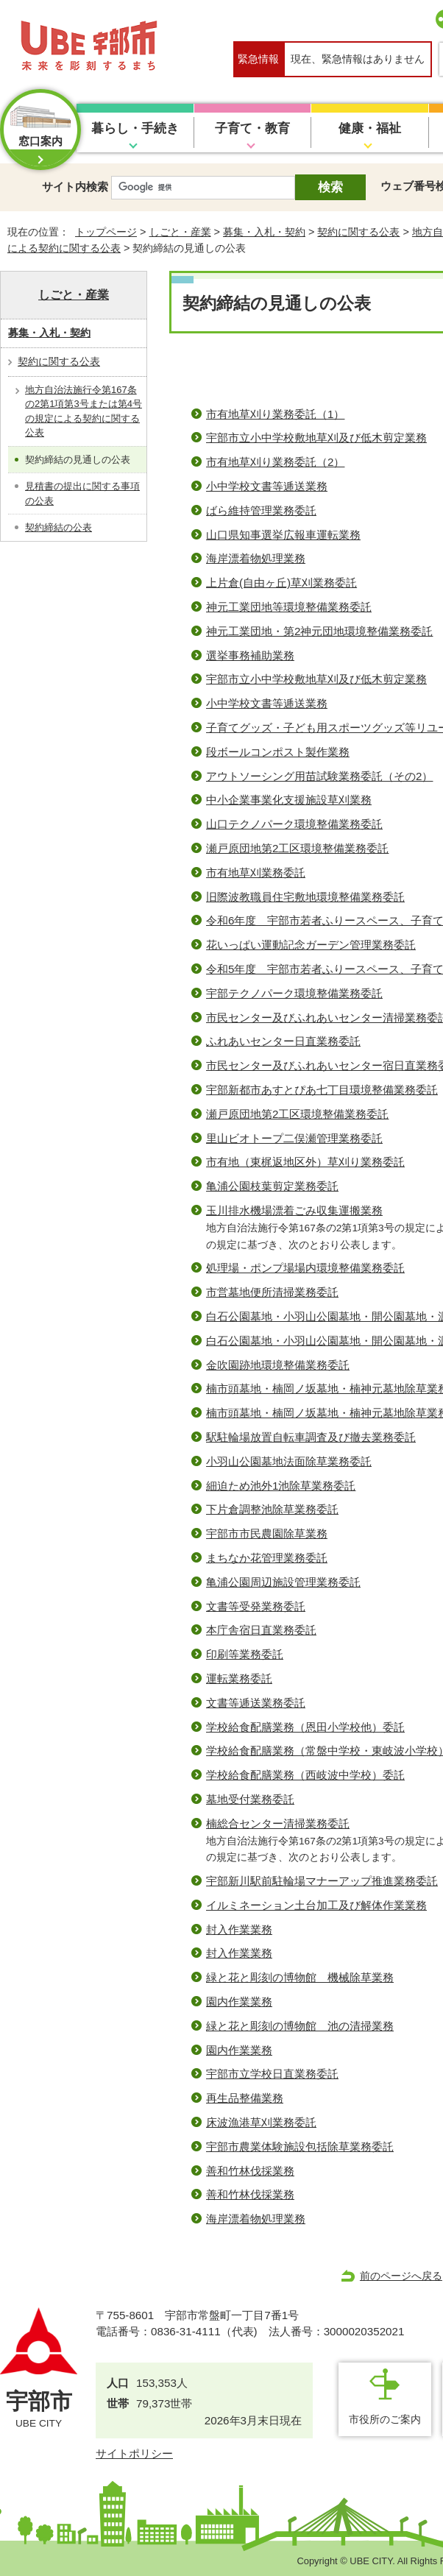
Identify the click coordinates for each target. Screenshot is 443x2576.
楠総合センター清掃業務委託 (278, 1823)
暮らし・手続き (135, 128)
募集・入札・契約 (264, 232)
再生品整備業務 (244, 2098)
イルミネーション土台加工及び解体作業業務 (316, 1905)
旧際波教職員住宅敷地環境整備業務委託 (305, 897)
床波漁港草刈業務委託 (261, 2122)
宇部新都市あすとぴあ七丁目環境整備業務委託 (322, 1089)
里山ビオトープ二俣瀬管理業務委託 (294, 1138)
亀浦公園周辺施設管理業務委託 (283, 1582)
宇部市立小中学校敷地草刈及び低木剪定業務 (316, 437)
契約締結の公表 (58, 527)
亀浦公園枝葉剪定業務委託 (272, 1186)
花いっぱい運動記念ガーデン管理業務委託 (311, 944)
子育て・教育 (252, 128)
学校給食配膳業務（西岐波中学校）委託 (305, 1775)
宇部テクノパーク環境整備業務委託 (294, 993)
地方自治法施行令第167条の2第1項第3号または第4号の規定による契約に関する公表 (83, 411)
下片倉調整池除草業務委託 (272, 1509)
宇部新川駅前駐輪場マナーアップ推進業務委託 (322, 1881)
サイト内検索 (75, 186)
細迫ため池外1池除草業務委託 (280, 1485)
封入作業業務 (239, 1929)
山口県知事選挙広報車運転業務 (283, 534)
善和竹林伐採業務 (250, 2171)
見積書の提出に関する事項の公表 (82, 493)
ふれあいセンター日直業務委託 (283, 1041)
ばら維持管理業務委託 (261, 510)
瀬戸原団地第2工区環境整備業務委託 (297, 848)
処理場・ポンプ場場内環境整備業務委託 (305, 1268)
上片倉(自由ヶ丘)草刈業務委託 (281, 582)
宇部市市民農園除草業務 (266, 1533)
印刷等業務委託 (244, 1654)
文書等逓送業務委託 (255, 1702)
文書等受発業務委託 (255, 1606)
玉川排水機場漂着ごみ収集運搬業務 (294, 1210)
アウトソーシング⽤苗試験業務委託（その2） (319, 776)
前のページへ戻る (401, 2276)
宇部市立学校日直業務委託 (272, 2073)
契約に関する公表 (358, 232)
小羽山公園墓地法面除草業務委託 (289, 1461)
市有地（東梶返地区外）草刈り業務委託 (305, 1162)
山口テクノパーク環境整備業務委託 (294, 824)
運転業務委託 (239, 1678)
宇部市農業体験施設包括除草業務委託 (300, 2146)
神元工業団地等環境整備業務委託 (289, 607)
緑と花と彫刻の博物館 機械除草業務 (300, 1977)
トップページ (106, 232)
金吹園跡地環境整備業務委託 (278, 1365)
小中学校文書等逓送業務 (266, 486)
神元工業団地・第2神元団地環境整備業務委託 (319, 631)
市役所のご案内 (385, 2419)
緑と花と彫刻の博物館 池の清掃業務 (300, 2026)
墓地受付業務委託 (250, 1799)
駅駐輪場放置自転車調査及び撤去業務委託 (311, 1437)
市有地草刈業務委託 (255, 872)
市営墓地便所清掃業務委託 (272, 1292)
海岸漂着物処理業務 (255, 558)
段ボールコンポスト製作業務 (278, 752)
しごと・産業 (180, 232)
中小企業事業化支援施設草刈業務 (289, 799)
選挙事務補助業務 (250, 655)
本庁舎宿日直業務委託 (261, 1630)
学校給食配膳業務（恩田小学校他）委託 (305, 1727)
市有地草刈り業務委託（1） (275, 414)
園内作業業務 (239, 2001)
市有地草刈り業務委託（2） (275, 462)
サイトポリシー (134, 2453)
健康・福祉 (370, 128)
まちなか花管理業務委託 (266, 1557)
